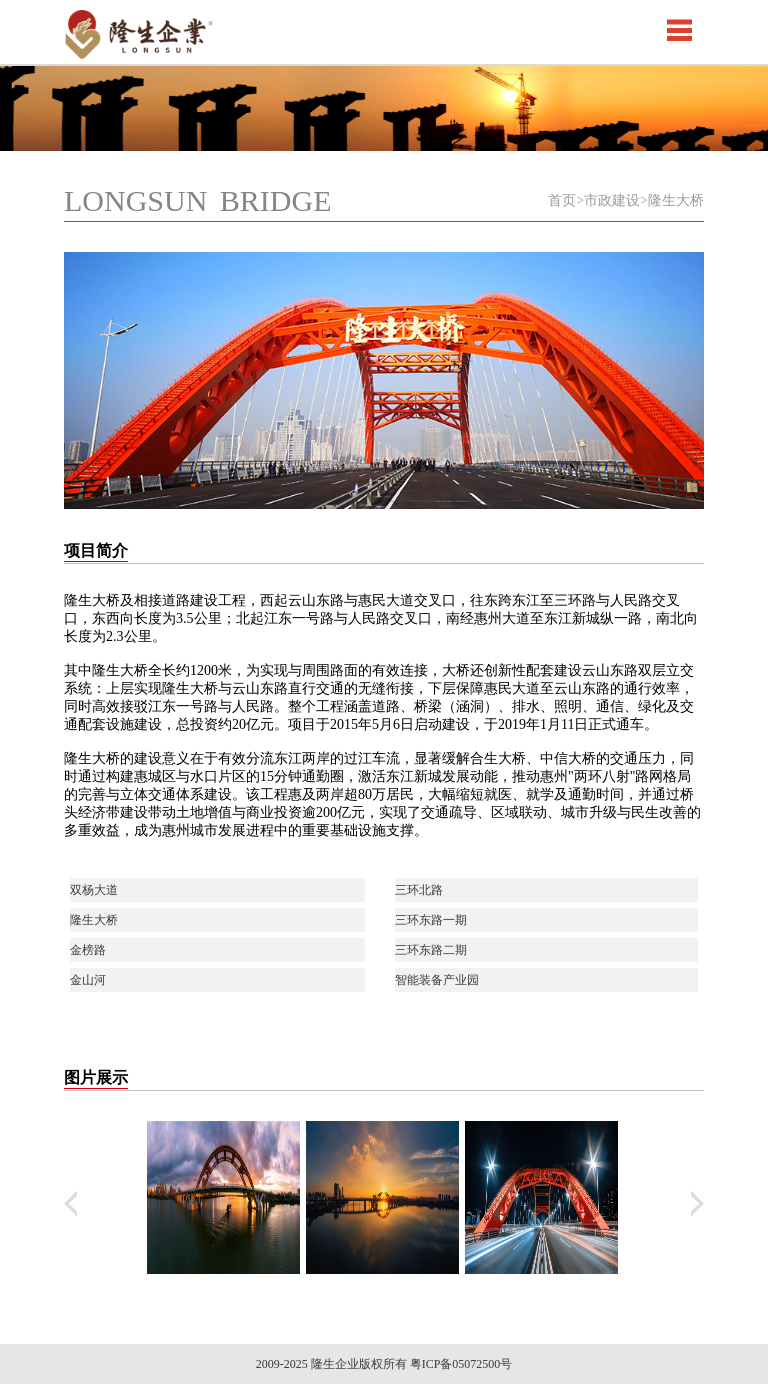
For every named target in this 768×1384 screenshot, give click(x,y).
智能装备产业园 (437, 980)
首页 (562, 200)
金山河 (88, 980)
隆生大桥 (94, 920)
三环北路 (419, 890)
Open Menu (679, 30)
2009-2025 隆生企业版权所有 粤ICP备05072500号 (384, 1364)
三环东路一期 (431, 920)
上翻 (70, 1203)
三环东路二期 (431, 950)
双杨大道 (94, 890)
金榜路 (88, 950)
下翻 (697, 1203)
